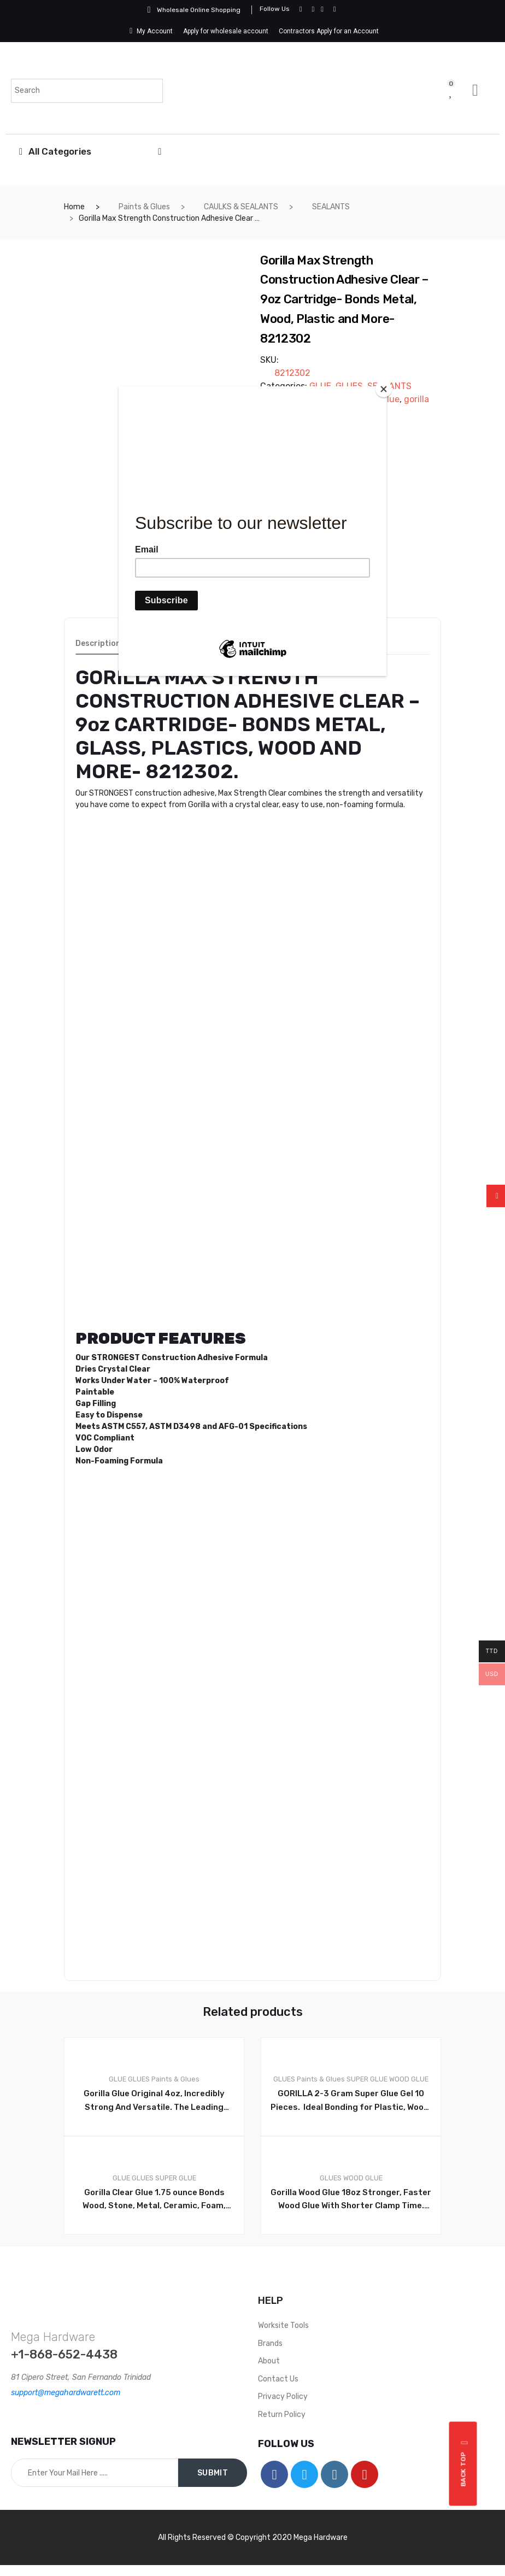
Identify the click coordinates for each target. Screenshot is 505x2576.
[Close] (383, 389)
